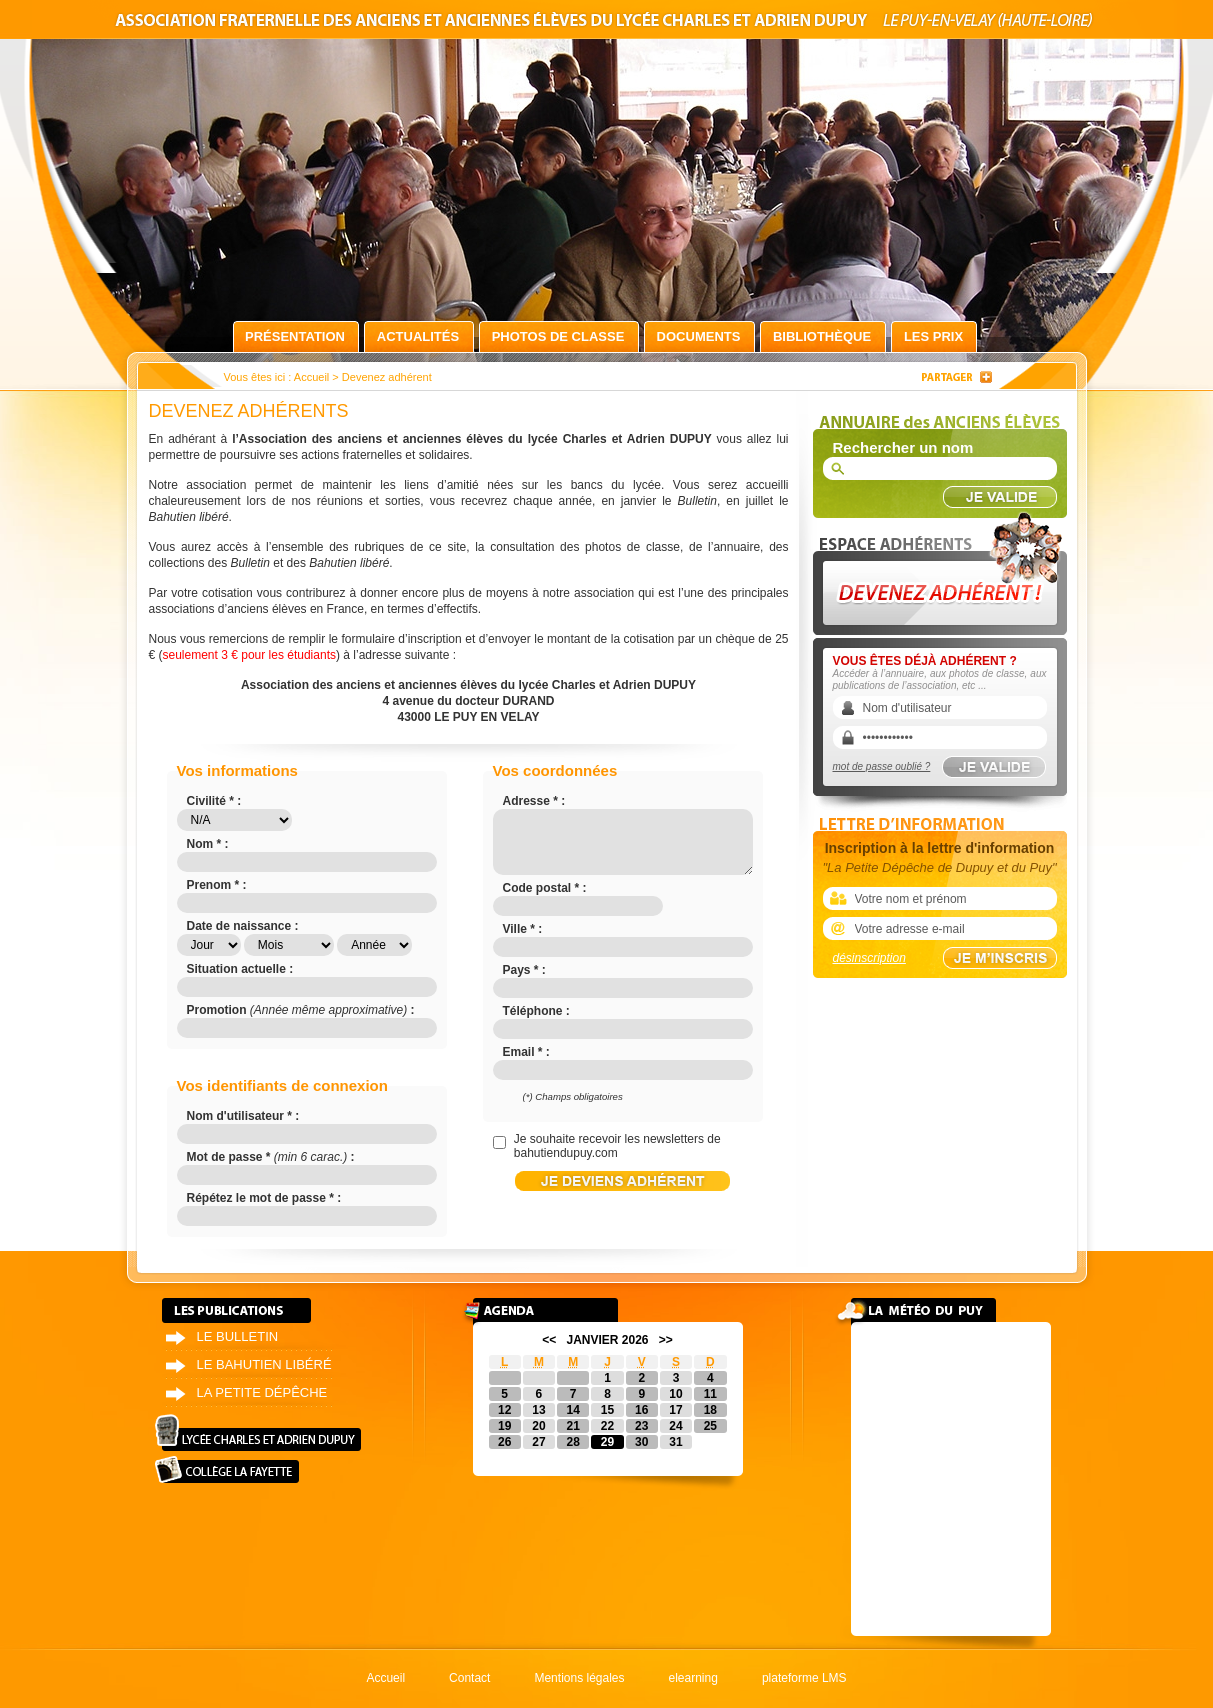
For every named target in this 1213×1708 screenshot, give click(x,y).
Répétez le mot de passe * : (264, 1198)
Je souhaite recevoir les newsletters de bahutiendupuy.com (617, 1146)
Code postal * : (545, 888)
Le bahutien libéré (264, 1364)
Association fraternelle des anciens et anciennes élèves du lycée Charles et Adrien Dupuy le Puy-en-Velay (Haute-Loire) (607, 23)
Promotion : (301, 1010)
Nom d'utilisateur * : (243, 1116)
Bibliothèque (822, 336)
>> (666, 1340)
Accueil (311, 377)
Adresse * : (534, 801)
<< (549, 1340)
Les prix (933, 336)
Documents (699, 336)
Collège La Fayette (227, 1469)
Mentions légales (579, 1678)
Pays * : (524, 970)
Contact (469, 1678)
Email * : (526, 1052)
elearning (693, 1678)
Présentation (295, 336)
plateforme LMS (804, 1678)
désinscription (869, 958)
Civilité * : (214, 801)
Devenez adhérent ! (943, 568)
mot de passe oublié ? (882, 766)
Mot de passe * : (271, 1157)
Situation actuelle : (240, 969)
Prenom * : (217, 885)
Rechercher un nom (903, 447)
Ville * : (523, 929)
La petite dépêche (262, 1392)
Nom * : (208, 844)
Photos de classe (558, 336)
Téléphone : (536, 1011)
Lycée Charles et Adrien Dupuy (258, 1432)
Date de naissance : (243, 926)
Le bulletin (238, 1336)
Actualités (418, 336)
